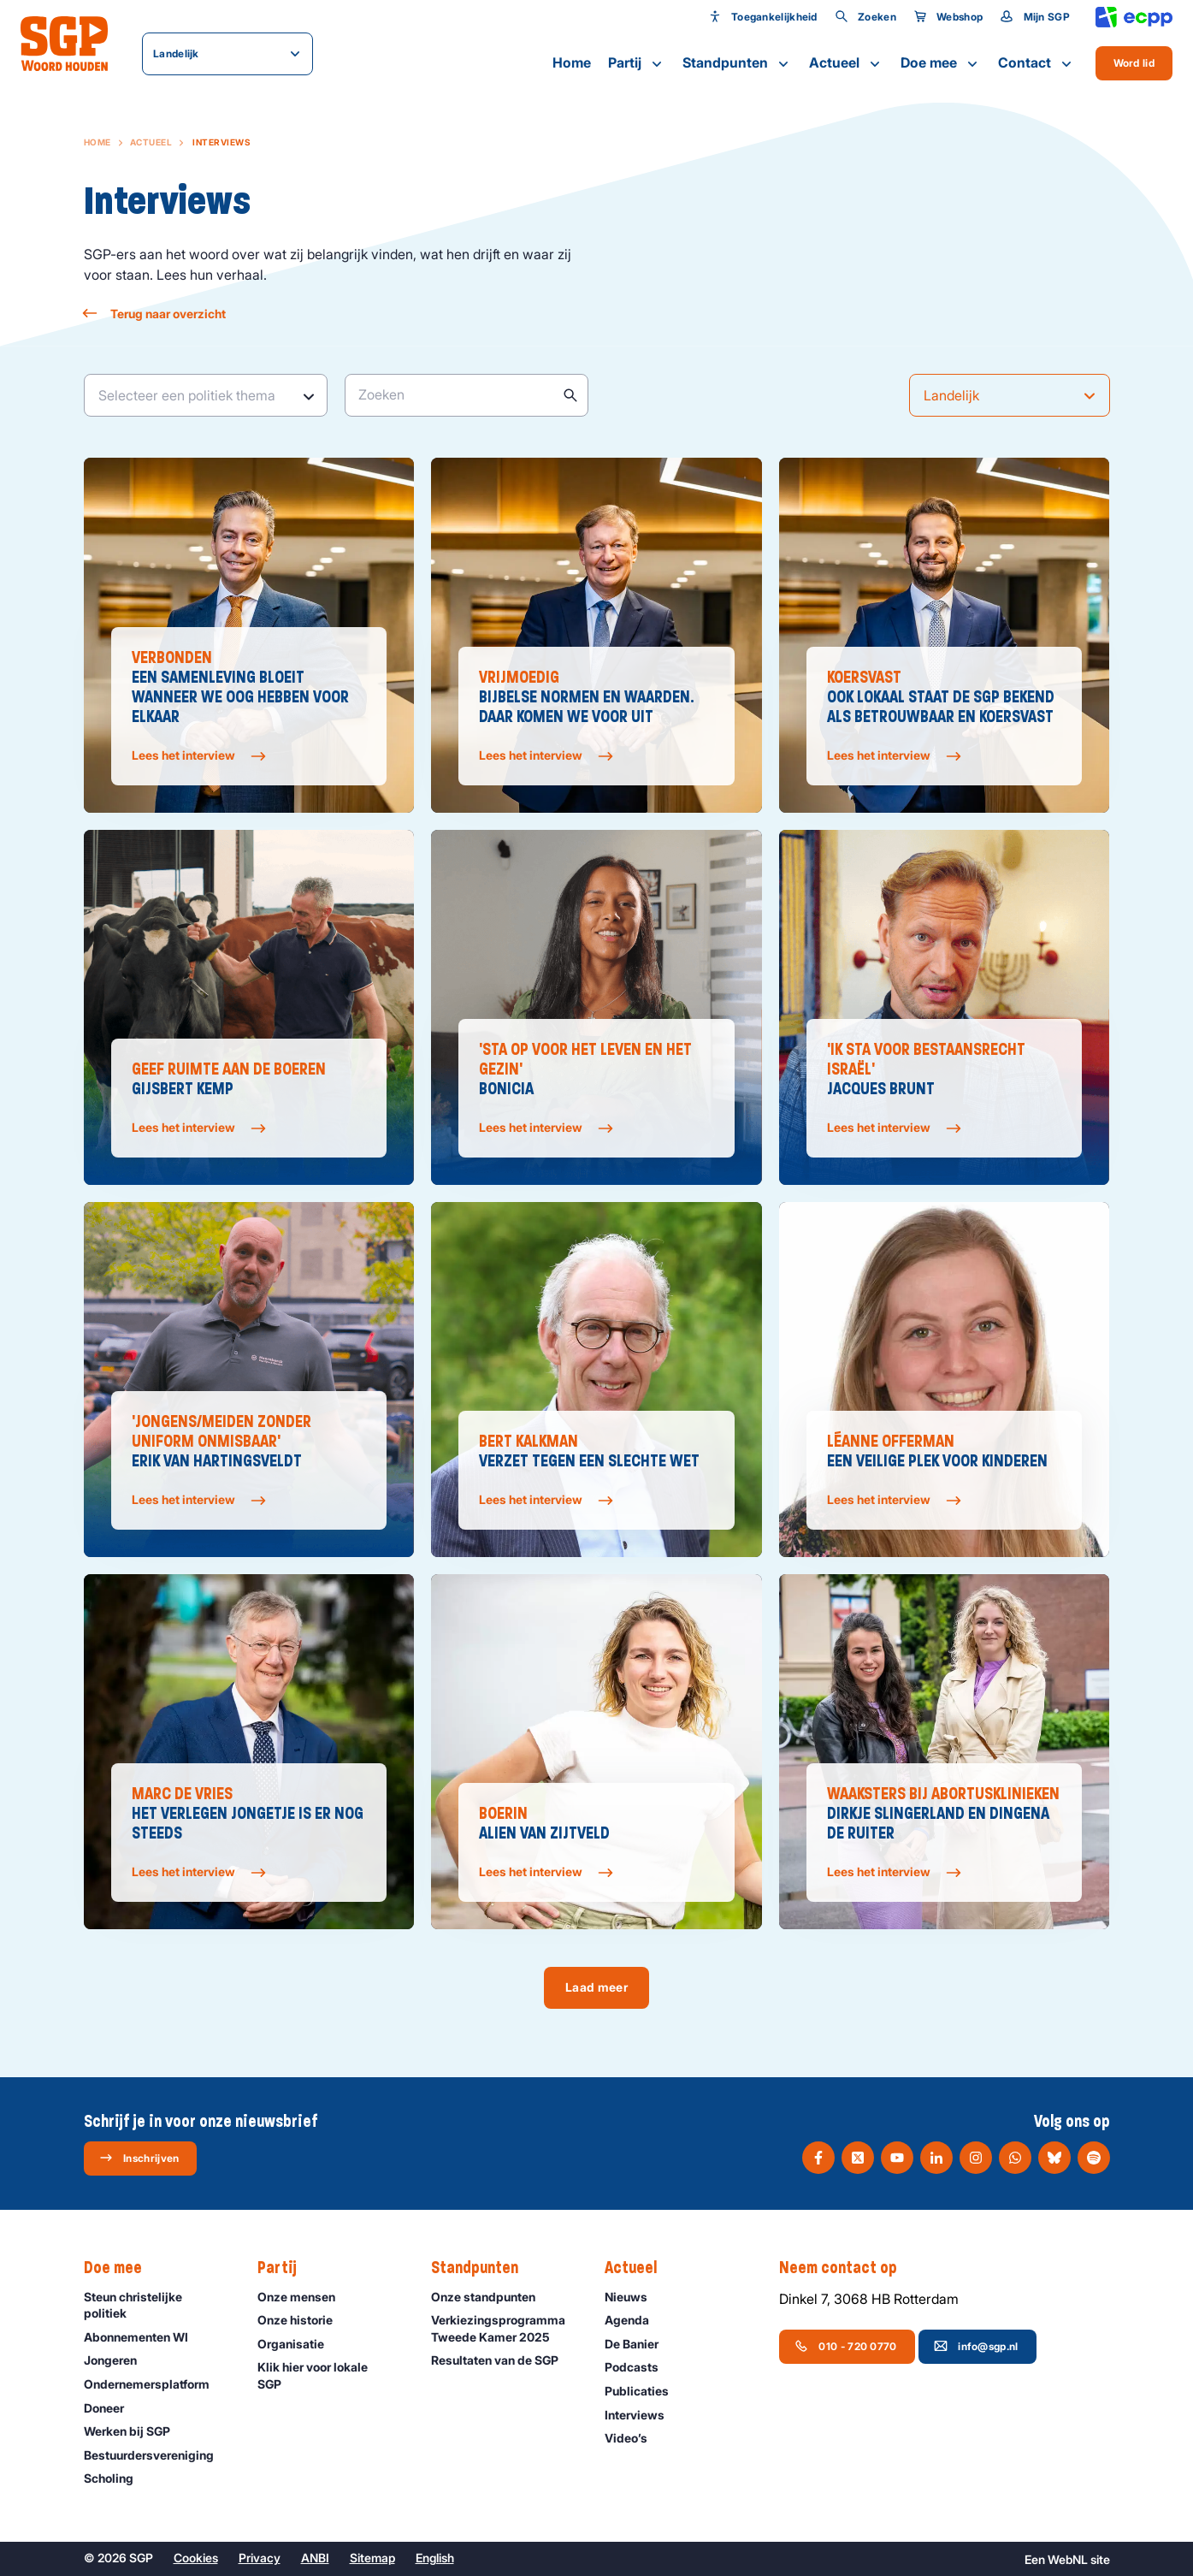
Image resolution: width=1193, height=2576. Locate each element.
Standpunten (737, 63)
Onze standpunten (491, 2297)
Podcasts (639, 2367)
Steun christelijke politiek (156, 2305)
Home (571, 62)
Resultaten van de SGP (502, 2360)
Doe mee (941, 63)
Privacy (260, 2557)
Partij (636, 63)
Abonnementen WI (144, 2337)
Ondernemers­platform (154, 2384)
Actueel (846, 63)
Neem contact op (846, 2268)
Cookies (196, 2557)
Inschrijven (139, 2157)
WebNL (1068, 2559)
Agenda (634, 2320)
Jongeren (118, 2360)
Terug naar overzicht (155, 313)
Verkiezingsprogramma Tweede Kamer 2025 (503, 2328)
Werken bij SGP (135, 2431)
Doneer (111, 2408)
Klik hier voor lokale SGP (330, 2375)
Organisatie (298, 2344)
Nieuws (634, 2297)
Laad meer (596, 1987)
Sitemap (372, 2557)
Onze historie (302, 2320)
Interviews (642, 2415)
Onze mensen (304, 2297)
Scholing (116, 2478)
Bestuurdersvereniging (156, 2455)
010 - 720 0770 (845, 2346)
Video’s (634, 2438)
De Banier (639, 2344)
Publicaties (644, 2391)
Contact (1036, 63)
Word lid (1134, 62)
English (435, 2557)
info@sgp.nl (976, 2346)
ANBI (315, 2557)
